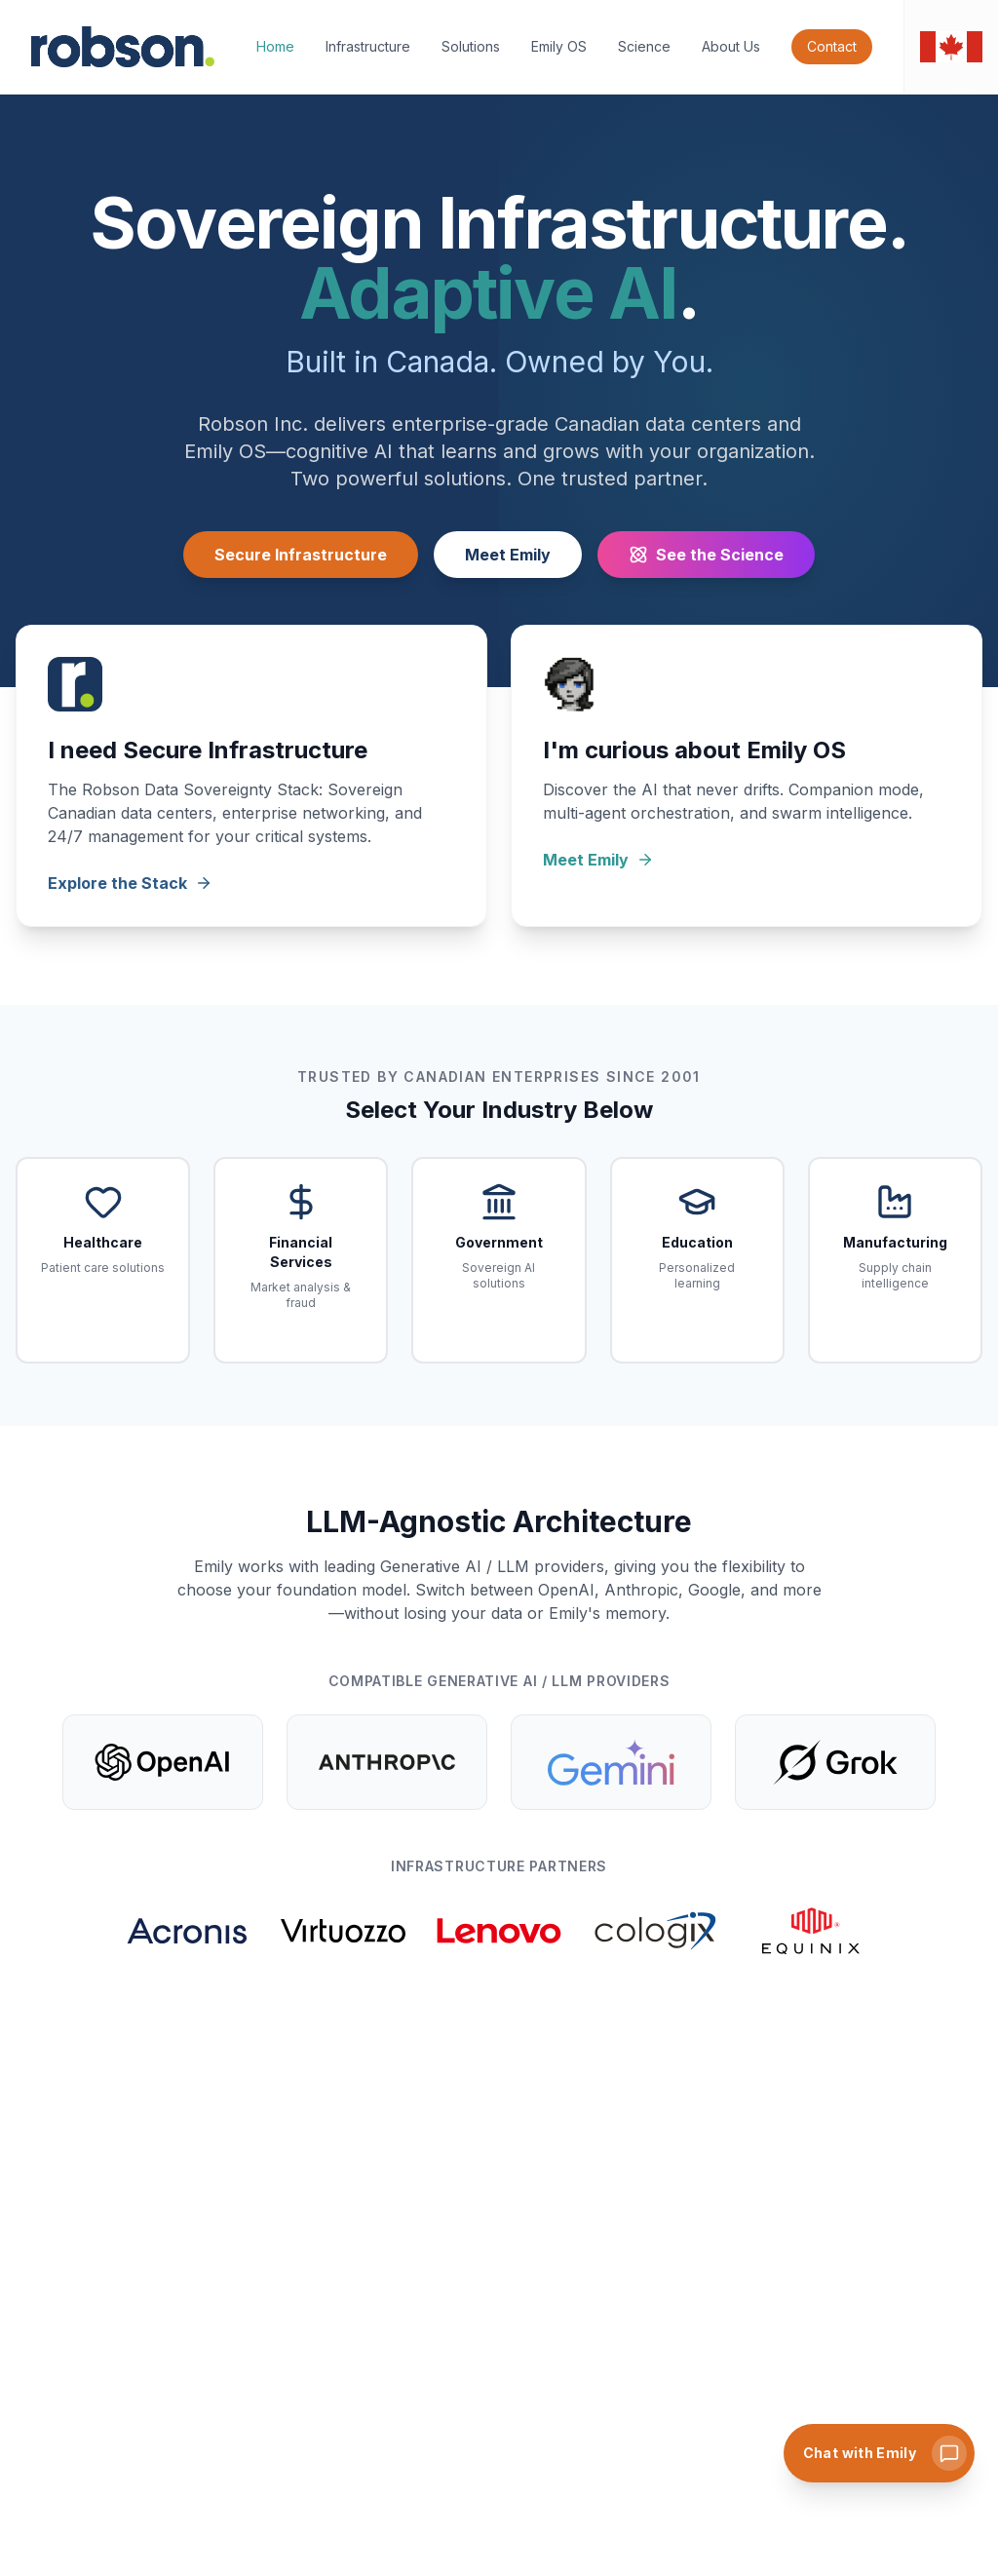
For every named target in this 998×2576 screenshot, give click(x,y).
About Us (731, 46)
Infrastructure (368, 46)
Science (644, 46)
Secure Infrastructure (300, 554)
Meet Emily (508, 554)
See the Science (706, 554)
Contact (832, 46)
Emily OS (559, 46)
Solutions (470, 46)
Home (275, 46)
